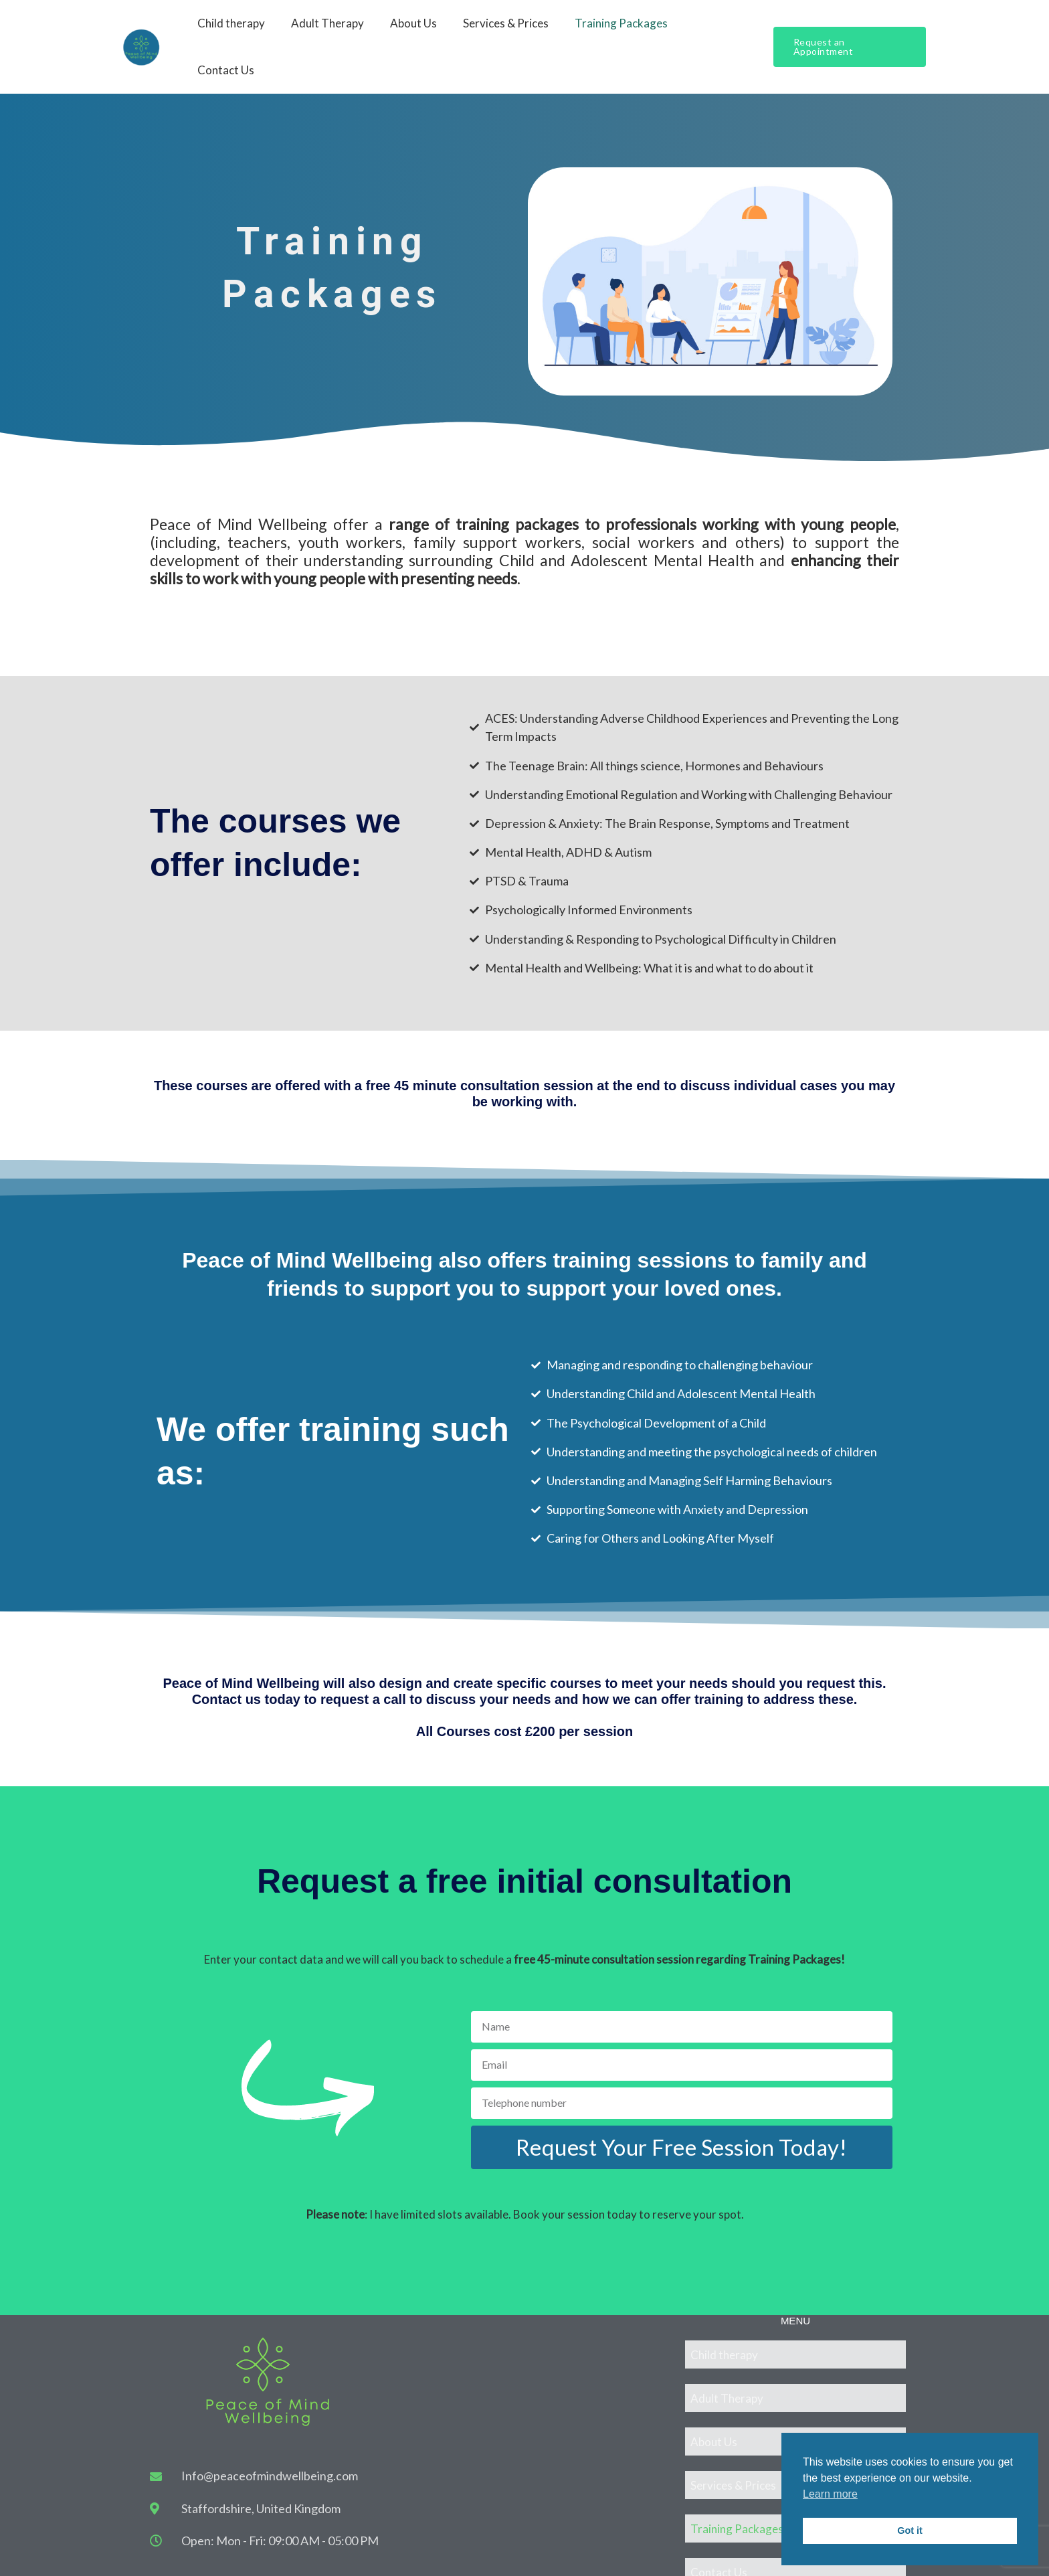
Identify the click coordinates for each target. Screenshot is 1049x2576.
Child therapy (244, 30)
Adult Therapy (337, 30)
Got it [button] (910, 2530)
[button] (849, 30)
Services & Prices (509, 30)
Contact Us (718, 30)
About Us (420, 30)
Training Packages (621, 30)
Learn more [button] (830, 2494)
